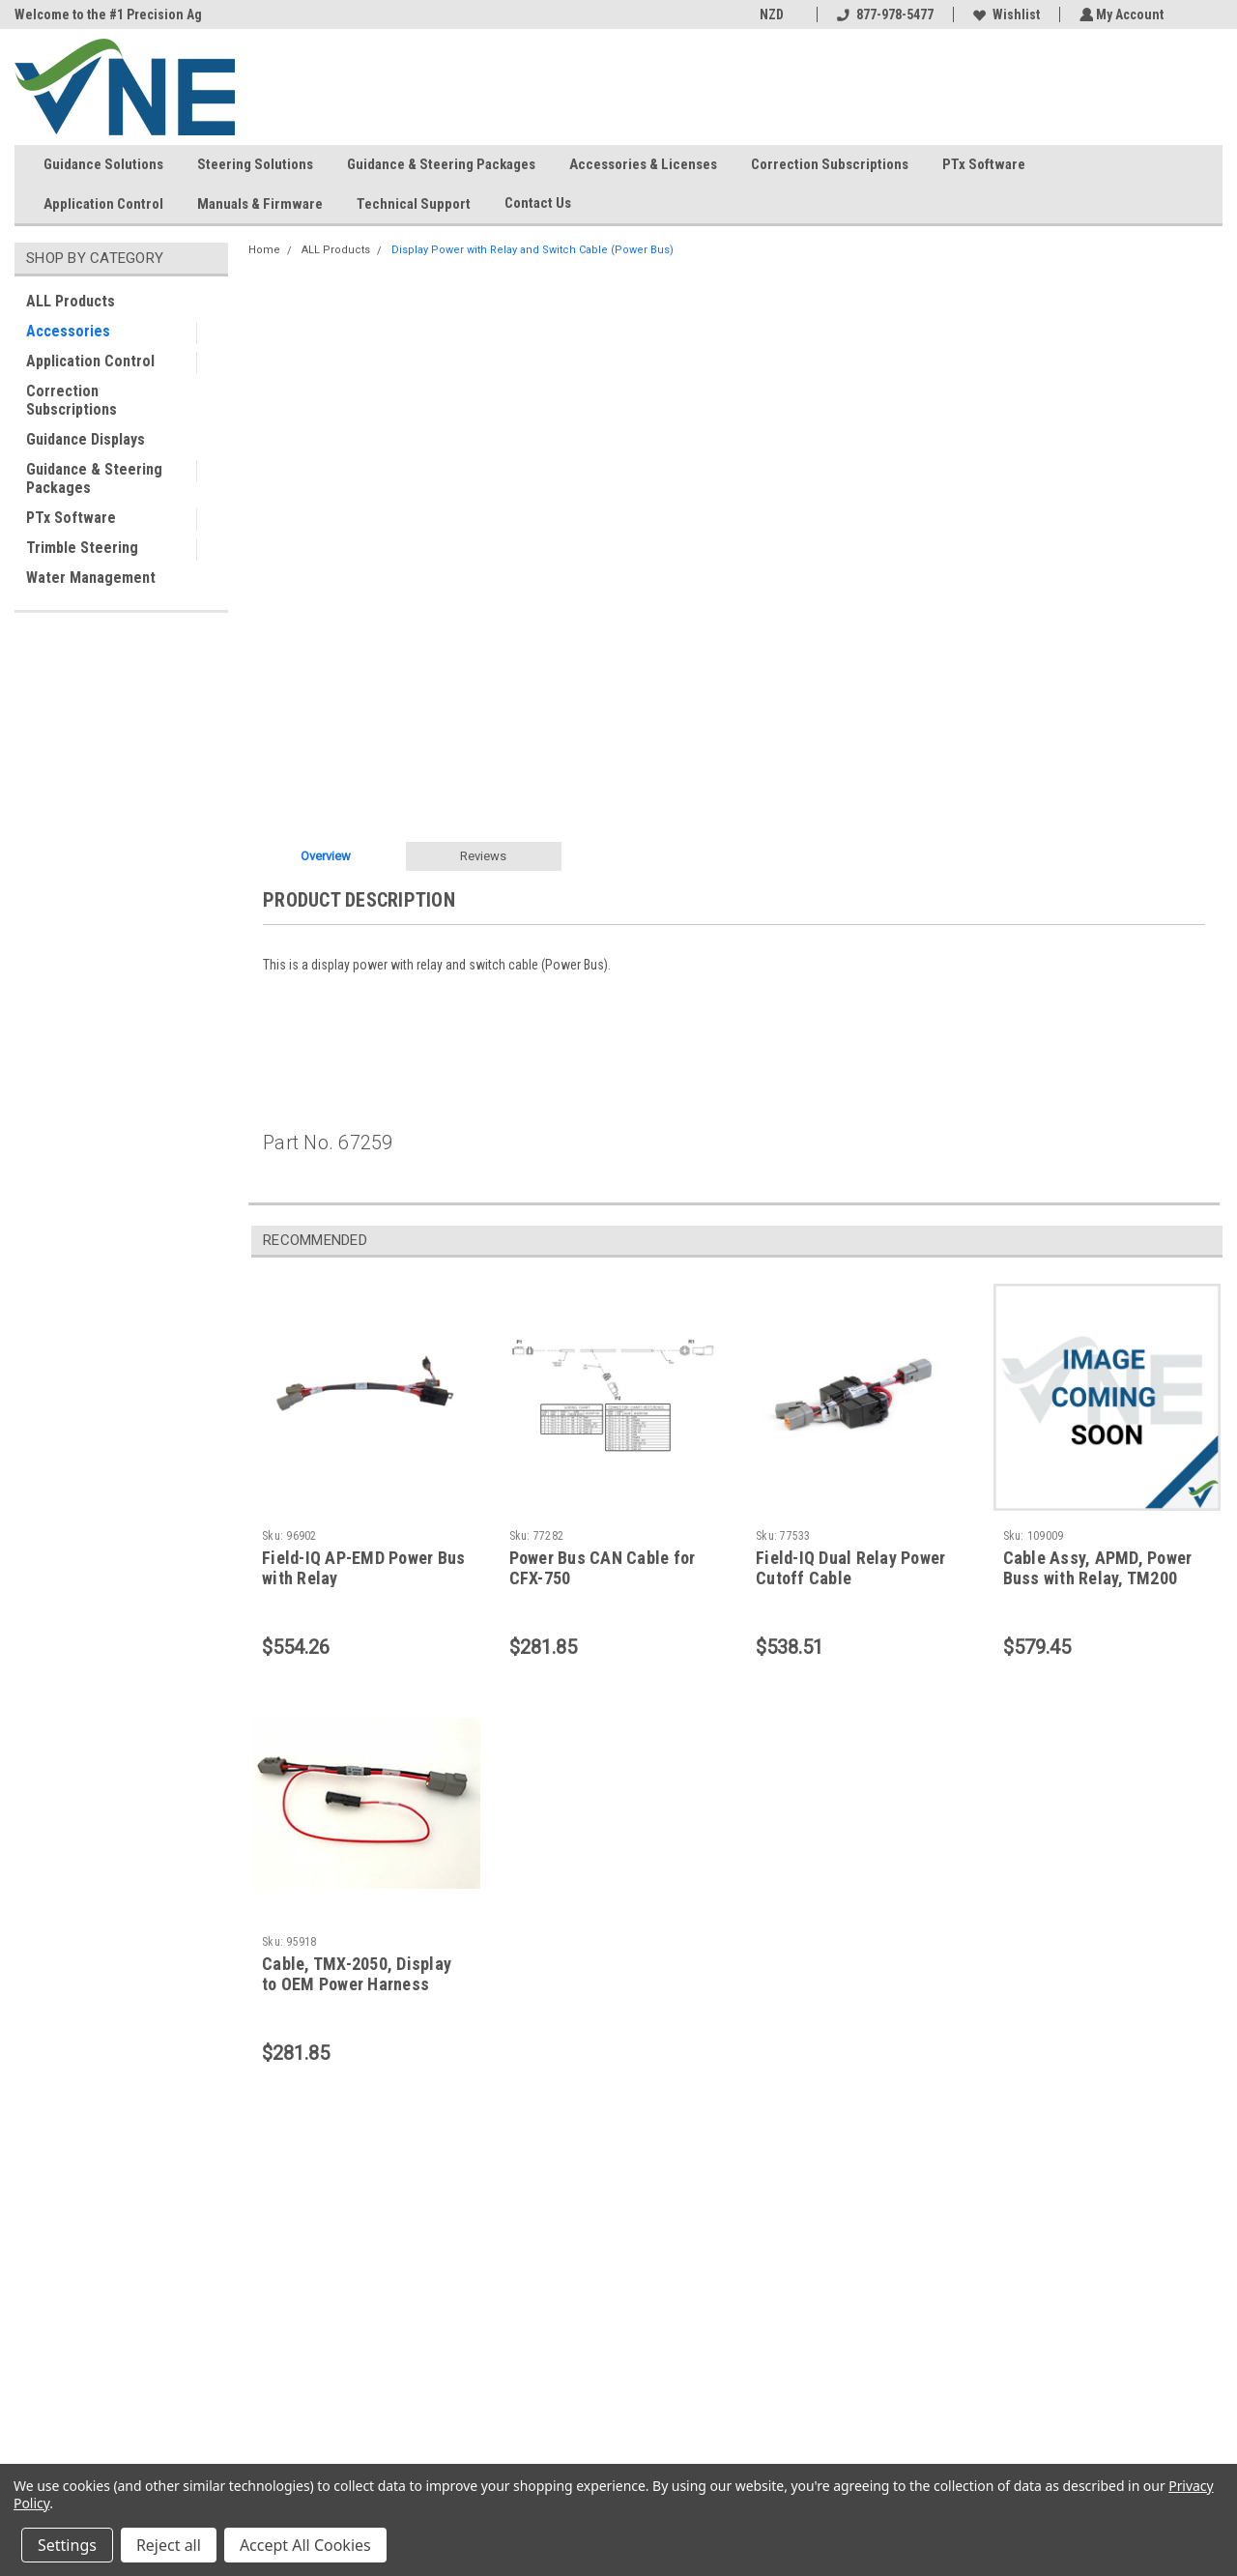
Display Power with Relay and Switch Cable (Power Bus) (532, 250)
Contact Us (545, 204)
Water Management (91, 577)
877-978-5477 (882, 14)
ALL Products (70, 301)
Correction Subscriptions (829, 164)
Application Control (103, 204)
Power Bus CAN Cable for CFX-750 (602, 1568)
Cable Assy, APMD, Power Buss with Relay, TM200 (1098, 1568)
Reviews (483, 856)
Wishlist (1003, 14)
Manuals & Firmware (260, 204)
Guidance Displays (85, 439)
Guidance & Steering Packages (441, 164)
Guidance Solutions (103, 164)
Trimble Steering (82, 547)
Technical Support (414, 204)
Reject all (168, 2545)
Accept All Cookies (305, 2545)
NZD (775, 14)
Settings (67, 2545)
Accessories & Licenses (643, 164)
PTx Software (983, 164)
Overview (326, 856)
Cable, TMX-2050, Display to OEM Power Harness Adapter (356, 1984)
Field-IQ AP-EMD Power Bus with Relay (363, 1568)
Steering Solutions (255, 164)
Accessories (68, 331)
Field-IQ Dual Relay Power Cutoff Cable (850, 1568)
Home (264, 250)
